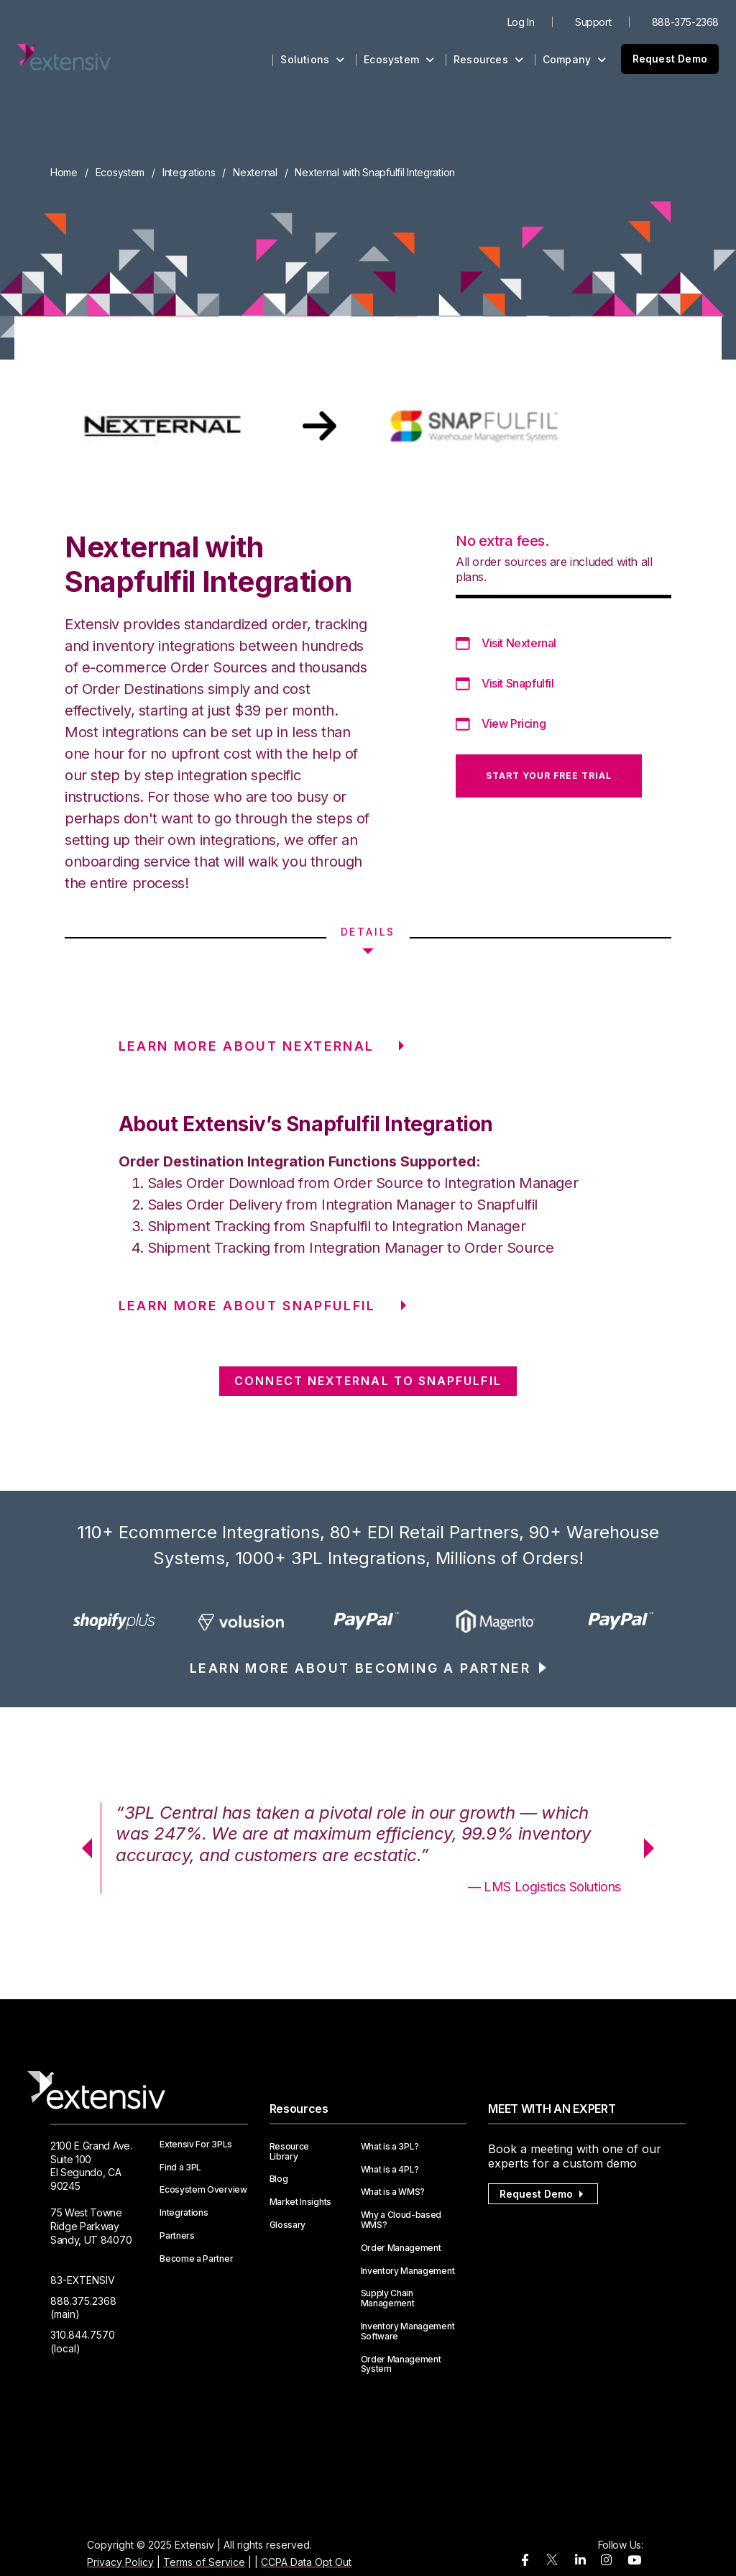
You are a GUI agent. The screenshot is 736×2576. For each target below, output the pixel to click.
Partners (177, 2236)
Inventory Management (408, 2271)
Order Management (401, 2248)
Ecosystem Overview (203, 2190)
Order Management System (401, 2365)
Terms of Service (204, 2562)
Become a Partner (196, 2259)
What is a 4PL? (390, 2170)
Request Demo (669, 58)
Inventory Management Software (408, 2331)
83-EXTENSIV (82, 2280)
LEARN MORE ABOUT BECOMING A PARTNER (360, 1668)
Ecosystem (399, 59)
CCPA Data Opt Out (306, 2562)
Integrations (189, 172)
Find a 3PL (180, 2167)
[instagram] (606, 2560)
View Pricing (514, 723)
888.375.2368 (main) (83, 2308)
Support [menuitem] (593, 22)
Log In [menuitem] (521, 22)
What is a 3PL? (390, 2147)
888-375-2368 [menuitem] (685, 22)
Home (64, 172)
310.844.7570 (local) (82, 2342)
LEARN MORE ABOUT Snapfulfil (247, 1305)
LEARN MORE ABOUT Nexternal (246, 1046)
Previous (82, 1848)
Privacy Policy (120, 2562)
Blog (279, 2179)
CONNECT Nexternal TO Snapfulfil (367, 1381)
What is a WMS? (393, 2192)
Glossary (287, 2225)
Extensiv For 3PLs (196, 2144)
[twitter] (552, 2563)
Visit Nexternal (519, 643)
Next (654, 1848)
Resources (488, 59)
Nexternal (255, 172)
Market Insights (300, 2202)
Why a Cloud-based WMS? (401, 2220)
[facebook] (525, 2560)
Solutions (312, 59)
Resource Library (289, 2152)
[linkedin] (580, 2560)
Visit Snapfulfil (518, 683)
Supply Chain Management (388, 2298)
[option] (114, 1621)
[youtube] (634, 2560)
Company (575, 59)
